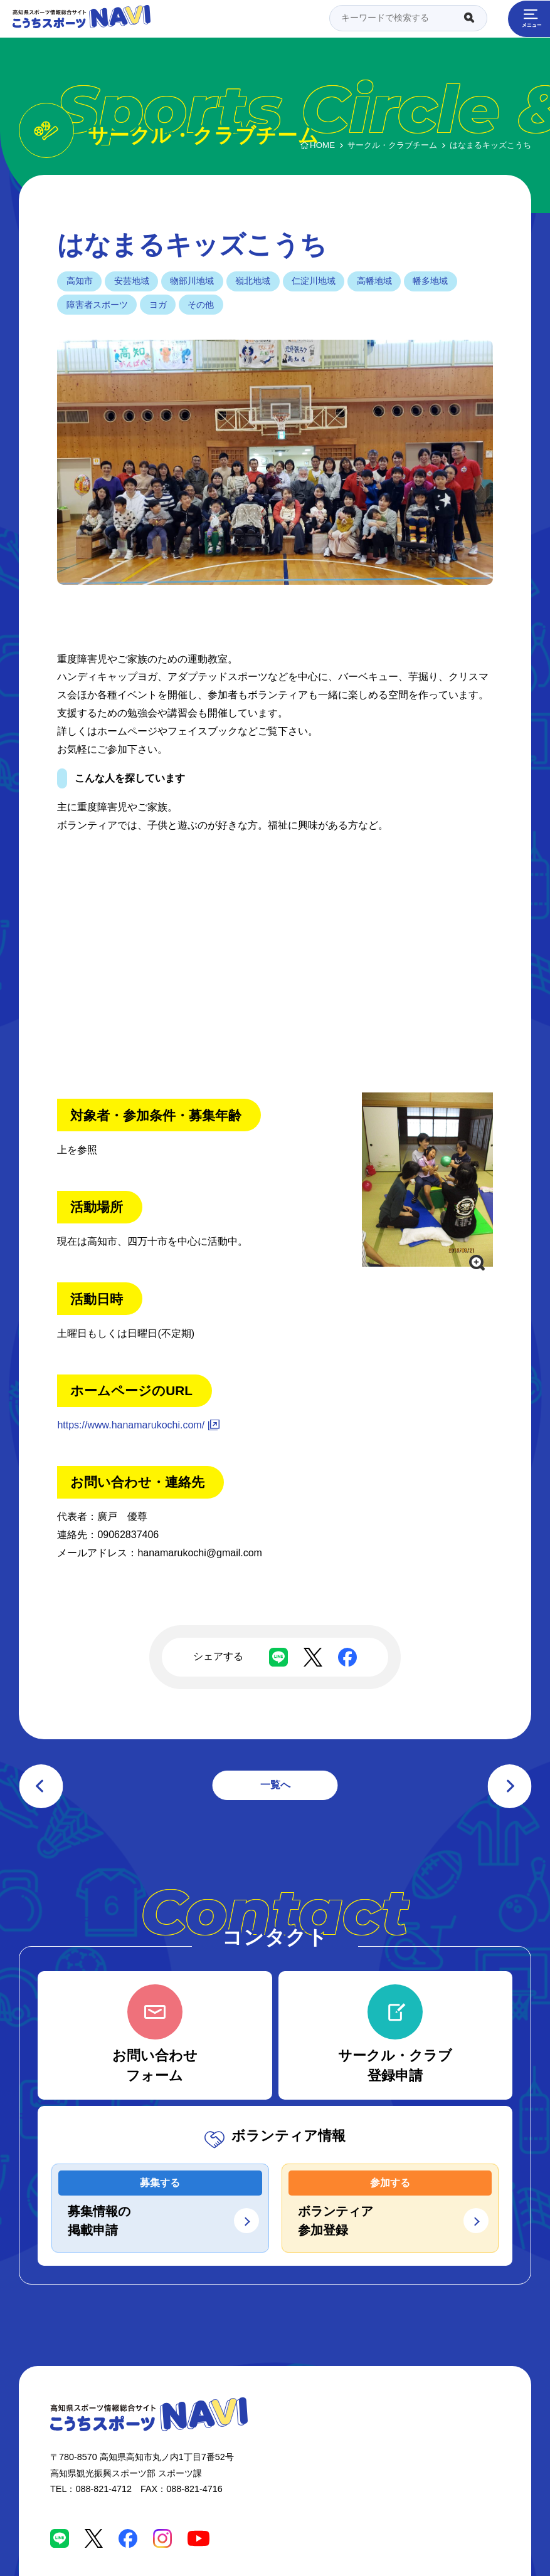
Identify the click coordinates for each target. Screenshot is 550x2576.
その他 (201, 305)
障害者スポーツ (97, 305)
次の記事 (509, 1786)
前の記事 (41, 1786)
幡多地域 (430, 281)
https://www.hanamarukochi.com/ (130, 1425)
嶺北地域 (252, 281)
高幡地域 (374, 281)
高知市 (79, 281)
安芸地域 (131, 281)
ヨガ (158, 305)
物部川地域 (192, 281)
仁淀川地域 (314, 281)
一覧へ (275, 1784)
